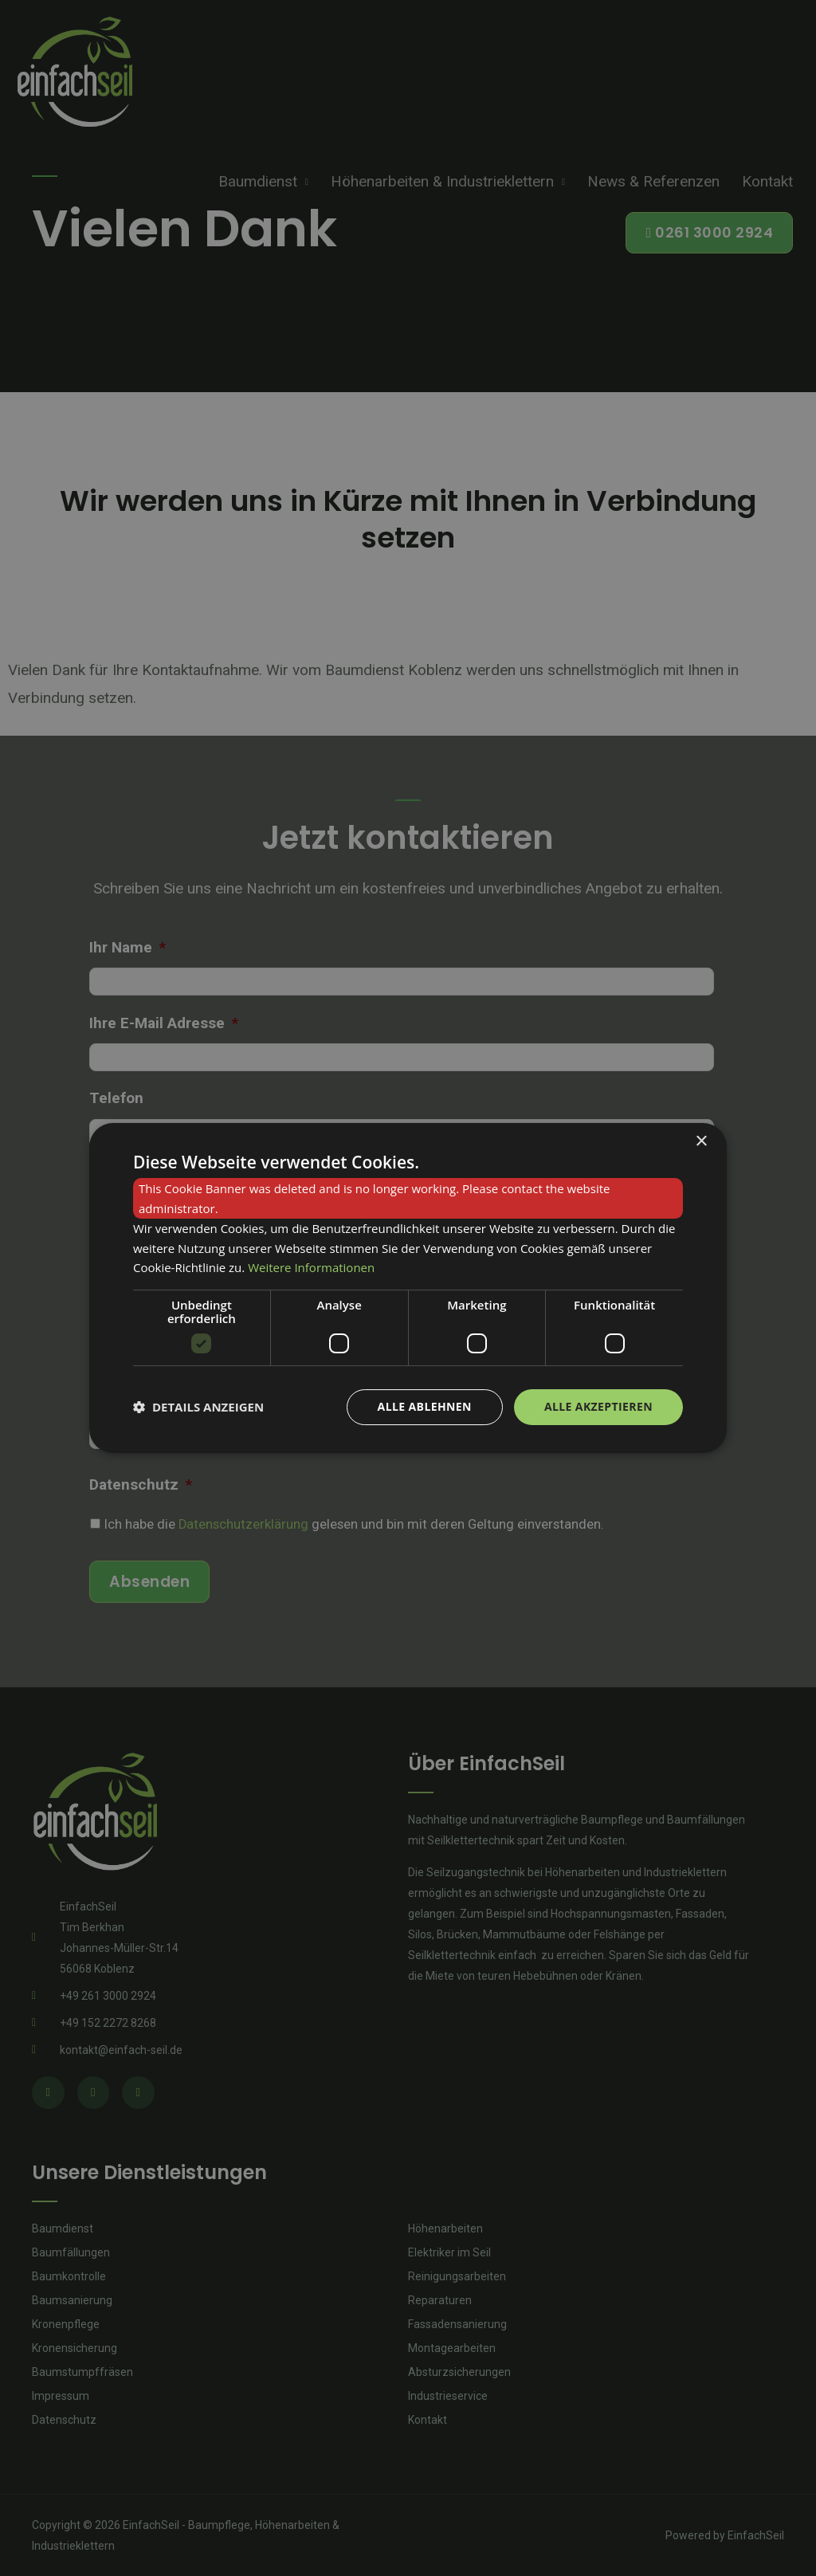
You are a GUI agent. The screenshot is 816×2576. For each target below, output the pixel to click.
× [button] (701, 1142)
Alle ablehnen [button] (425, 1406)
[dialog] (408, 1288)
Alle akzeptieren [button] (598, 1406)
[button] (198, 1407)
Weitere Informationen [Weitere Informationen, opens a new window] (311, 1267)
